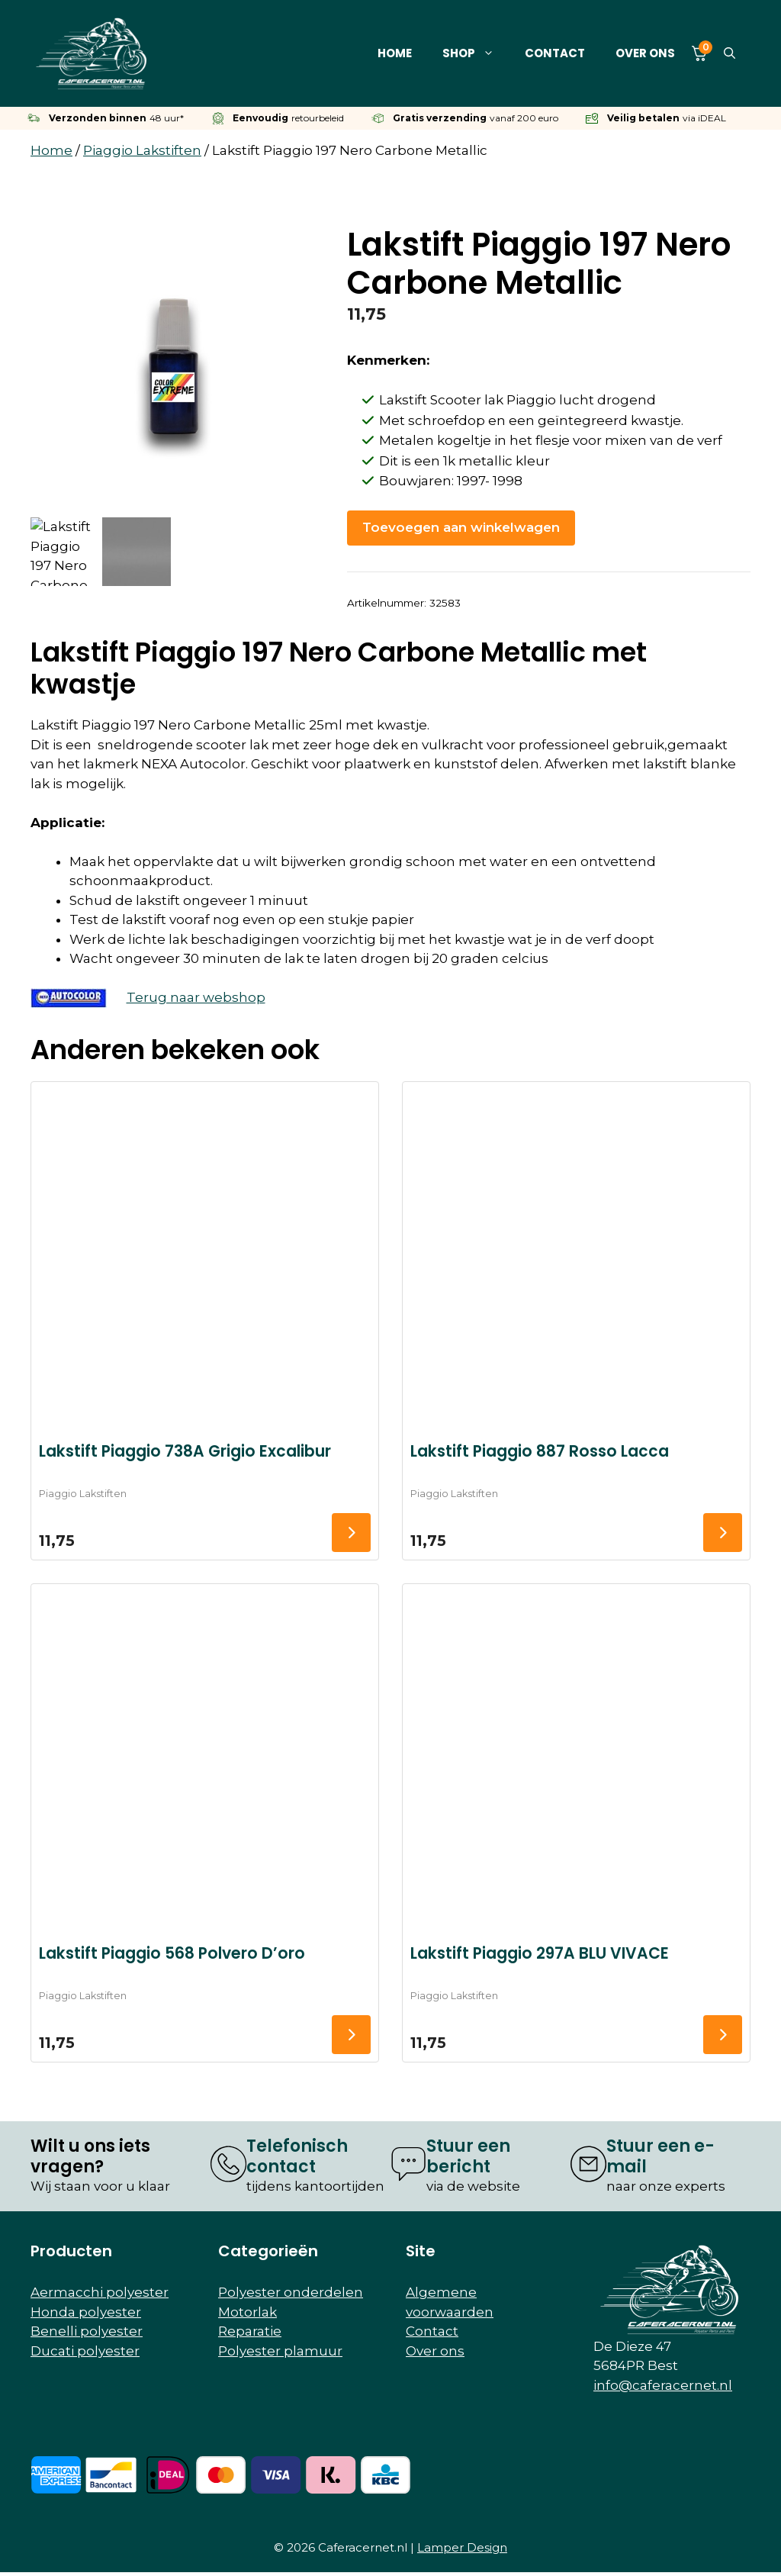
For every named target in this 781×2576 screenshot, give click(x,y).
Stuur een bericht (468, 2156)
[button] (729, 53)
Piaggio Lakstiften (142, 150)
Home (395, 53)
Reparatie (249, 2331)
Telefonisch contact (297, 2156)
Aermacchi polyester (100, 2292)
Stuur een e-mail (660, 2156)
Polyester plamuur (280, 2351)
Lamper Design (462, 2547)
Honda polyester (86, 2312)
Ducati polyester (85, 2351)
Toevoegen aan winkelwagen (461, 527)
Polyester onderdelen (290, 2292)
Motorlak (247, 2312)
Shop (475, 53)
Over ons (645, 53)
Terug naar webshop (196, 997)
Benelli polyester (87, 2331)
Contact (555, 53)
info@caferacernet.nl (662, 2385)
